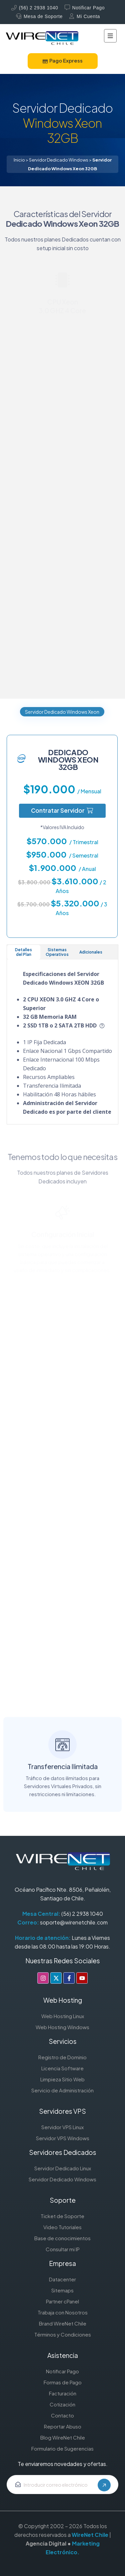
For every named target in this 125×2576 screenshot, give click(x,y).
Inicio (19, 160)
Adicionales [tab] (90, 952)
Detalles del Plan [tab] (23, 952)
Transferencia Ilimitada (63, 1750)
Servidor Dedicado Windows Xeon (62, 712)
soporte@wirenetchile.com (74, 1922)
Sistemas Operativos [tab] (57, 952)
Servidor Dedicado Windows (59, 160)
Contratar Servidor (62, 810)
